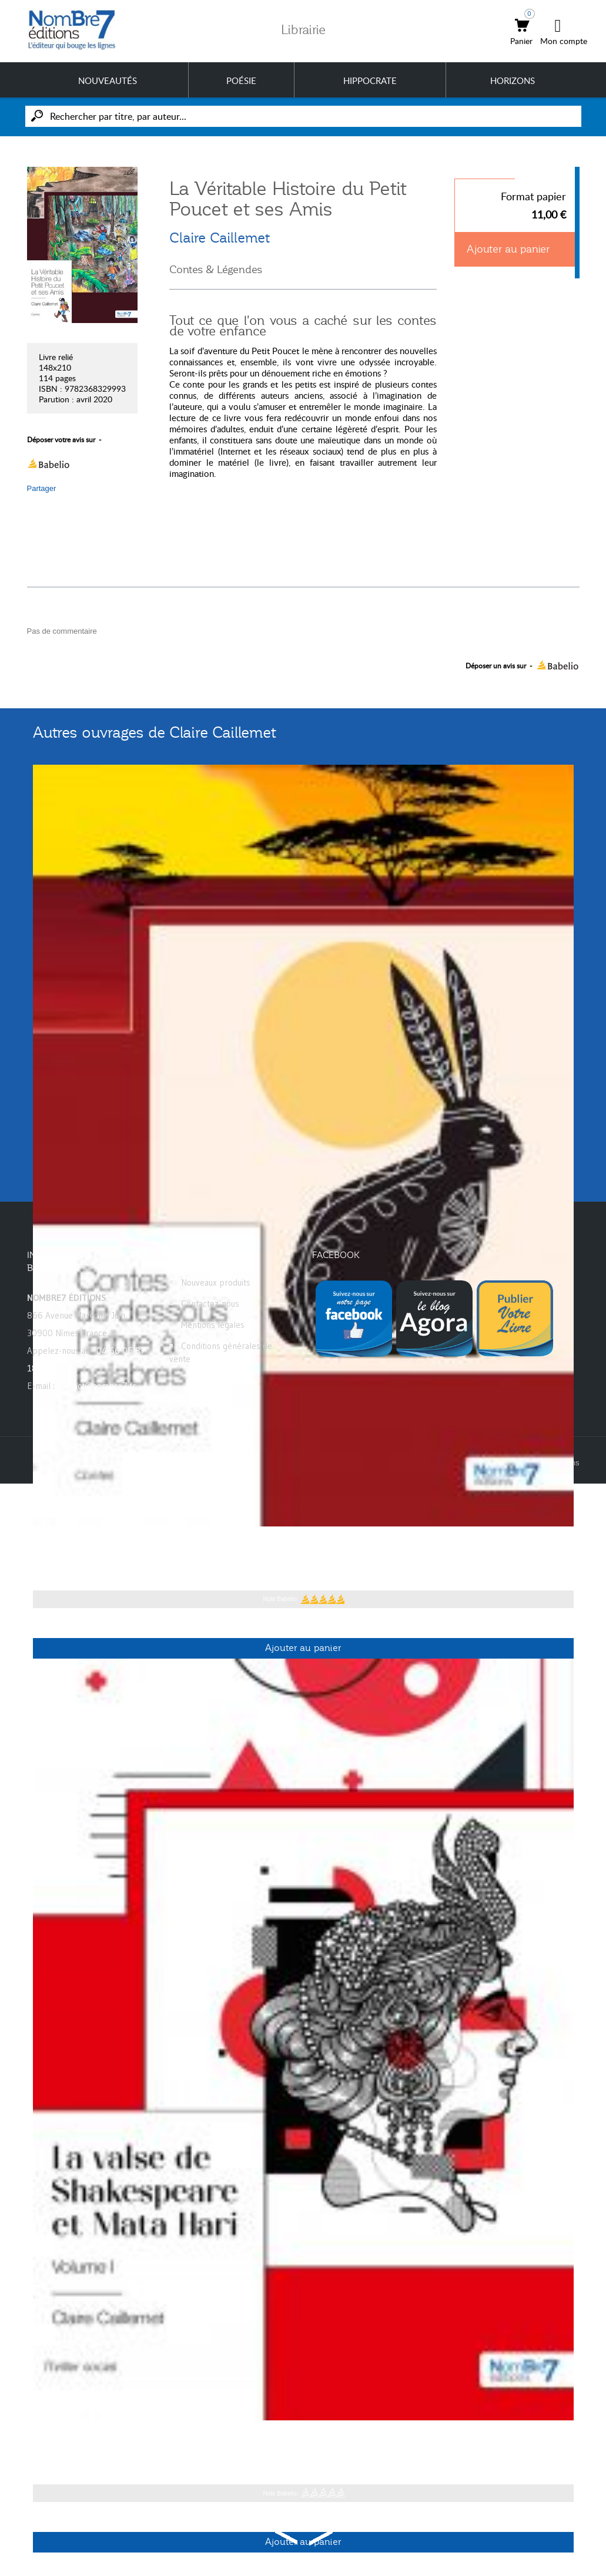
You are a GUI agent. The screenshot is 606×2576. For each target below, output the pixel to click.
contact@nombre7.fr (96, 1385)
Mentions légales (213, 1324)
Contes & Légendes (215, 269)
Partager (41, 488)
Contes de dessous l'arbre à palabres (132, 1544)
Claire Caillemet (219, 238)
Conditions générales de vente (220, 1352)
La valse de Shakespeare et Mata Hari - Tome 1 (158, 2438)
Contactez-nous (210, 1303)
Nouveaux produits (215, 1282)
